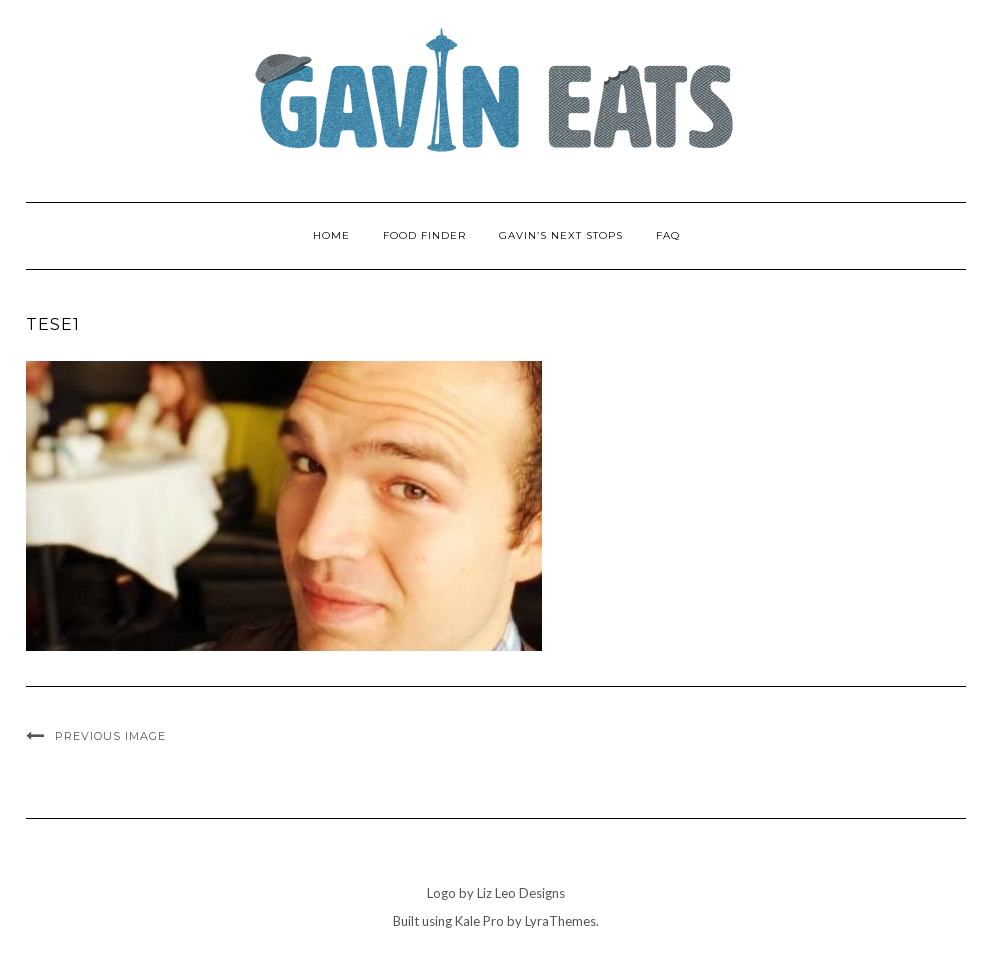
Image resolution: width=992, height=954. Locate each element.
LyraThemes (560, 921)
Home (331, 235)
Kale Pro (479, 921)
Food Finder (424, 235)
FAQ (668, 235)
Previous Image (110, 736)
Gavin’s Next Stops (561, 235)
